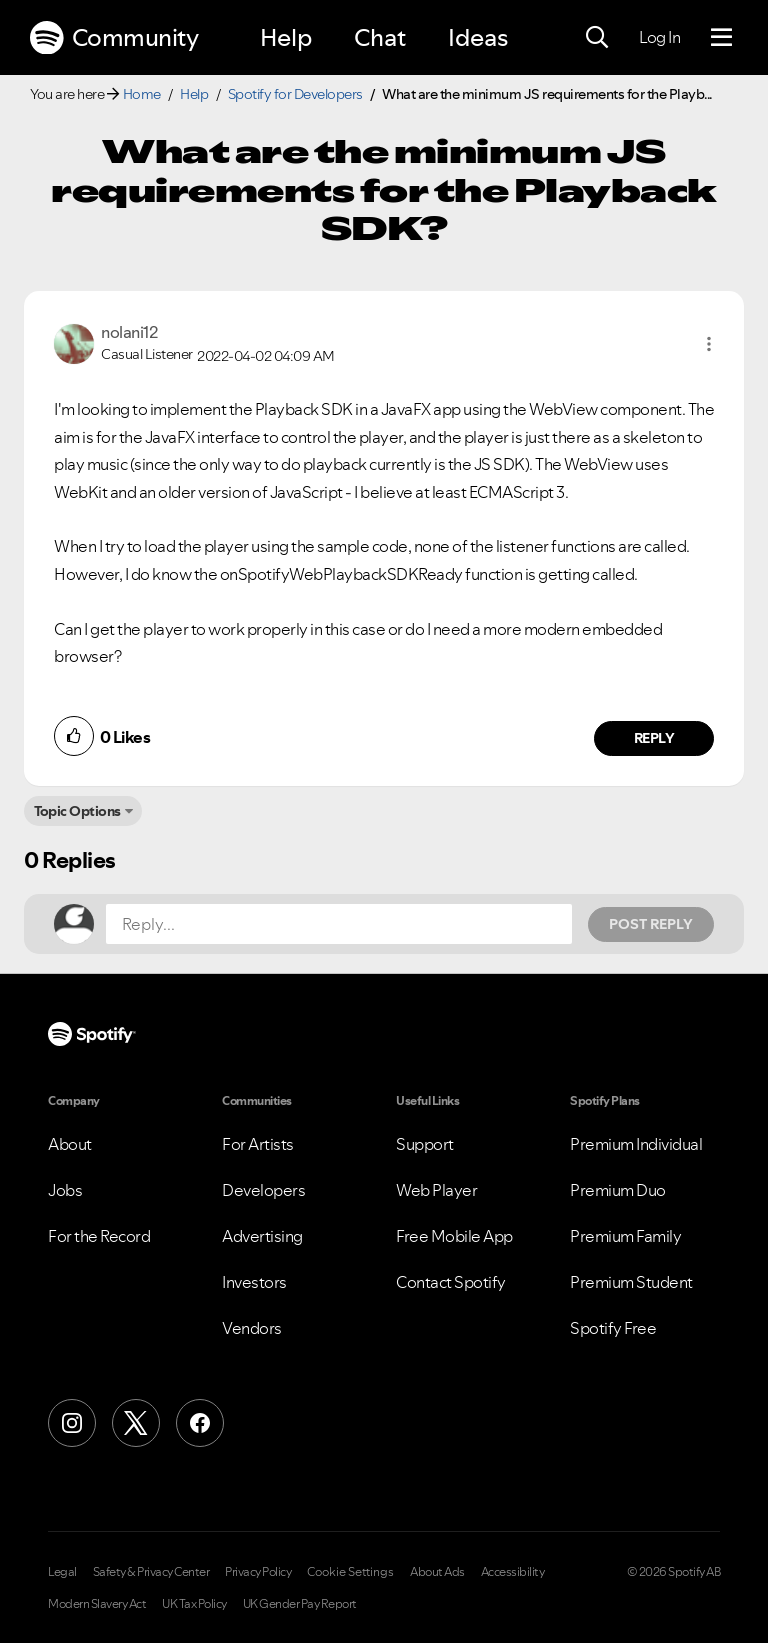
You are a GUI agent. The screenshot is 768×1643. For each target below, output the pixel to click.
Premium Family (625, 1236)
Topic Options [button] (77, 811)
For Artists (258, 1144)
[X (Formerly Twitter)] (136, 1423)
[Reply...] (339, 924)
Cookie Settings (350, 1572)
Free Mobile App (454, 1236)
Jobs (65, 1190)
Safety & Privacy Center (151, 1572)
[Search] (597, 38)
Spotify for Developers (295, 94)
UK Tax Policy (194, 1604)
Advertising (262, 1236)
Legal (62, 1572)
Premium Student (631, 1282)
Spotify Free (613, 1328)
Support (425, 1144)
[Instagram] (72, 1423)
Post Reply (651, 924)
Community (114, 38)
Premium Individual (636, 1144)
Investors (254, 1282)
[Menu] (721, 38)
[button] (709, 344)
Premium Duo (618, 1190)
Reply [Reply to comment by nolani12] (654, 738)
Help (286, 37)
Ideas (478, 37)
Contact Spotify (451, 1282)
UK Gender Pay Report (300, 1604)
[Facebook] (200, 1423)
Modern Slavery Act (97, 1604)
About (70, 1144)
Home (142, 94)
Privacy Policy (258, 1572)
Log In (659, 37)
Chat (380, 37)
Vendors (252, 1328)
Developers (263, 1190)
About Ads (437, 1572)
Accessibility (513, 1572)
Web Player (436, 1190)
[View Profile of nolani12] (129, 332)
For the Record (99, 1236)
